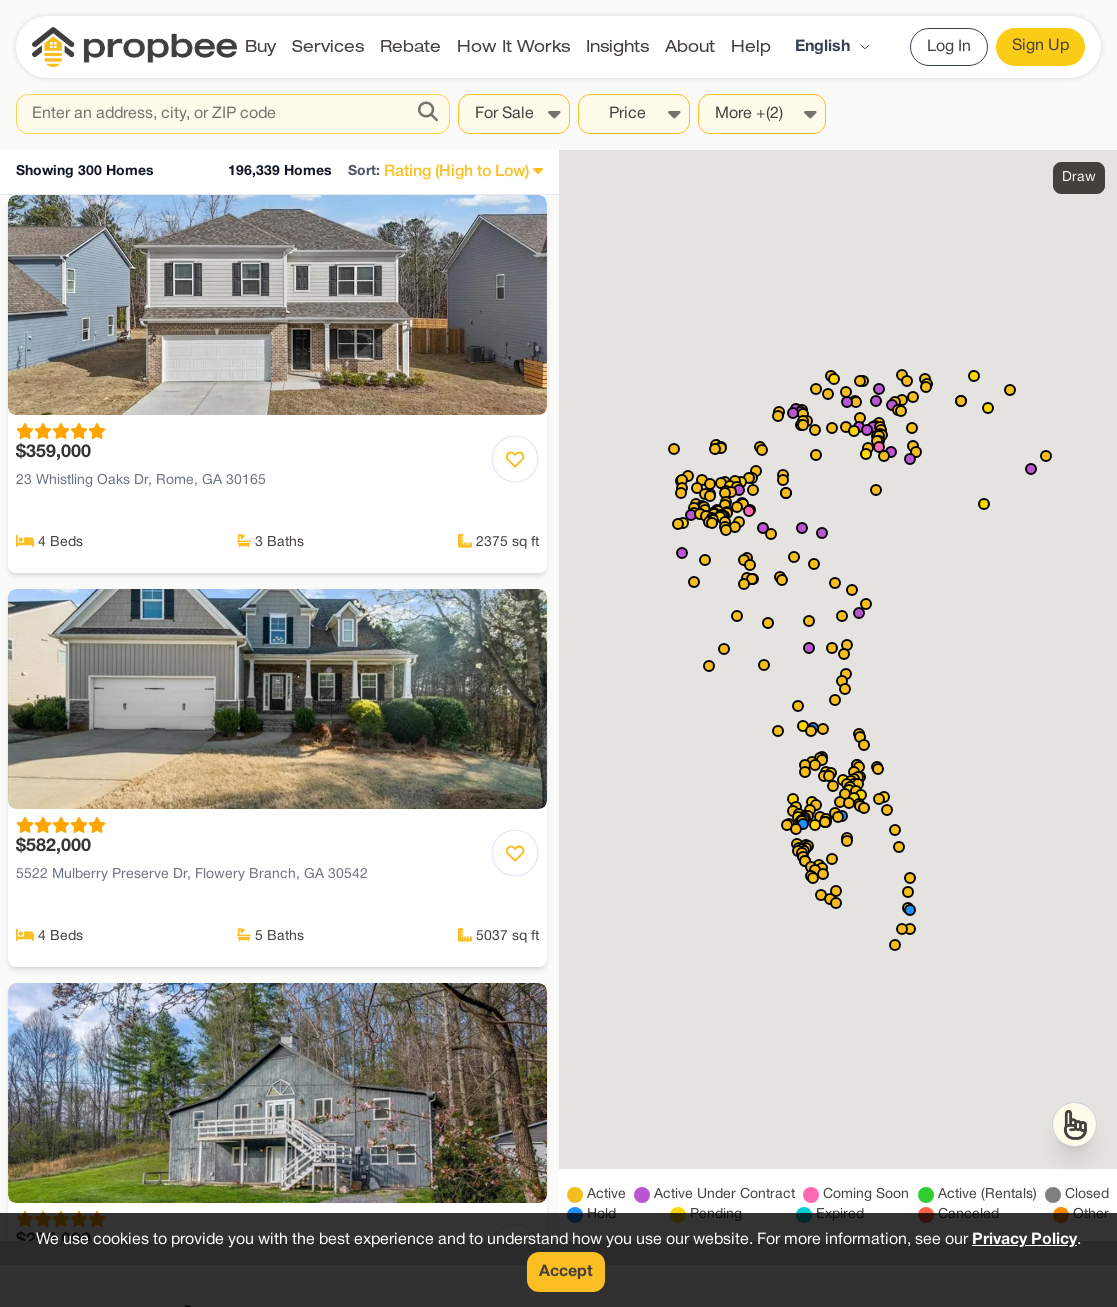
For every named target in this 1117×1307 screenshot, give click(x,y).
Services (328, 46)
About (690, 46)
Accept (566, 1272)
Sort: (364, 171)
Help (751, 46)
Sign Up (1040, 46)
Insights (617, 46)
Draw (1079, 177)
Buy (260, 46)
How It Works (513, 46)
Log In (949, 47)
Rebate (410, 46)
